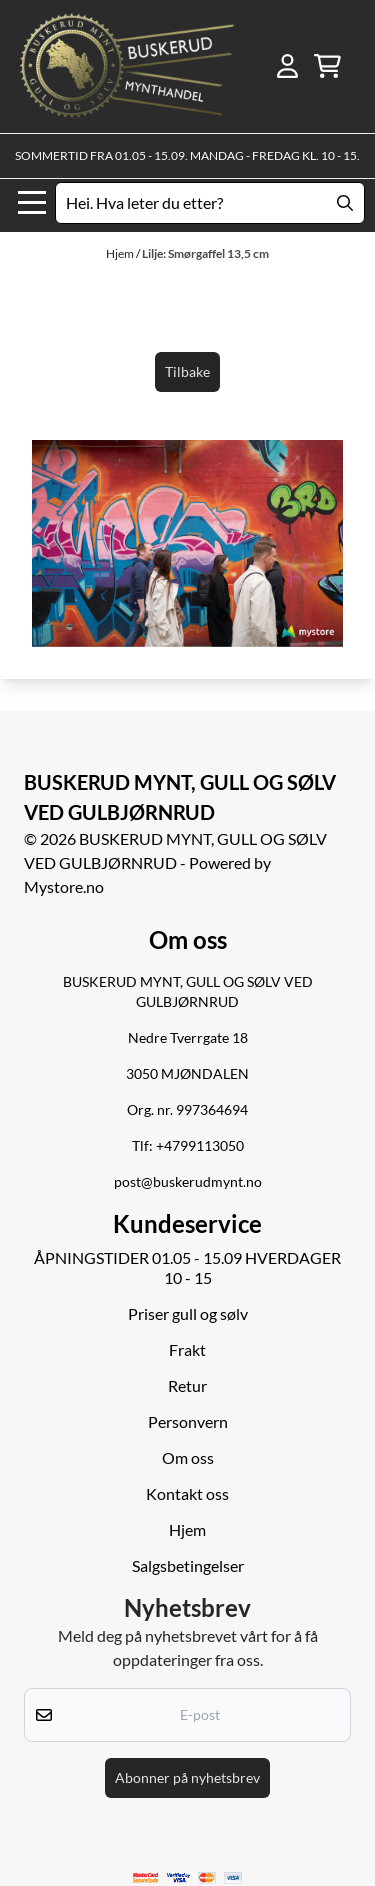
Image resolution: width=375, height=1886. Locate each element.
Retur (187, 1385)
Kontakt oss (187, 1493)
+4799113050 (200, 1146)
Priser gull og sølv (188, 1313)
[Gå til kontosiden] (287, 66)
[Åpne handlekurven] (327, 66)
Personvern (188, 1421)
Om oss (188, 1457)
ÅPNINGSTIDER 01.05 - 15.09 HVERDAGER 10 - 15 (187, 1267)
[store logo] (127, 66)
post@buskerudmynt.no (188, 1182)
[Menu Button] (32, 203)
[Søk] (210, 203)
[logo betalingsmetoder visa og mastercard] (187, 1877)
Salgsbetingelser (188, 1565)
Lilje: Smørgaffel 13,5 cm (205, 253)
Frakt (187, 1349)
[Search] (345, 203)
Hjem (121, 253)
